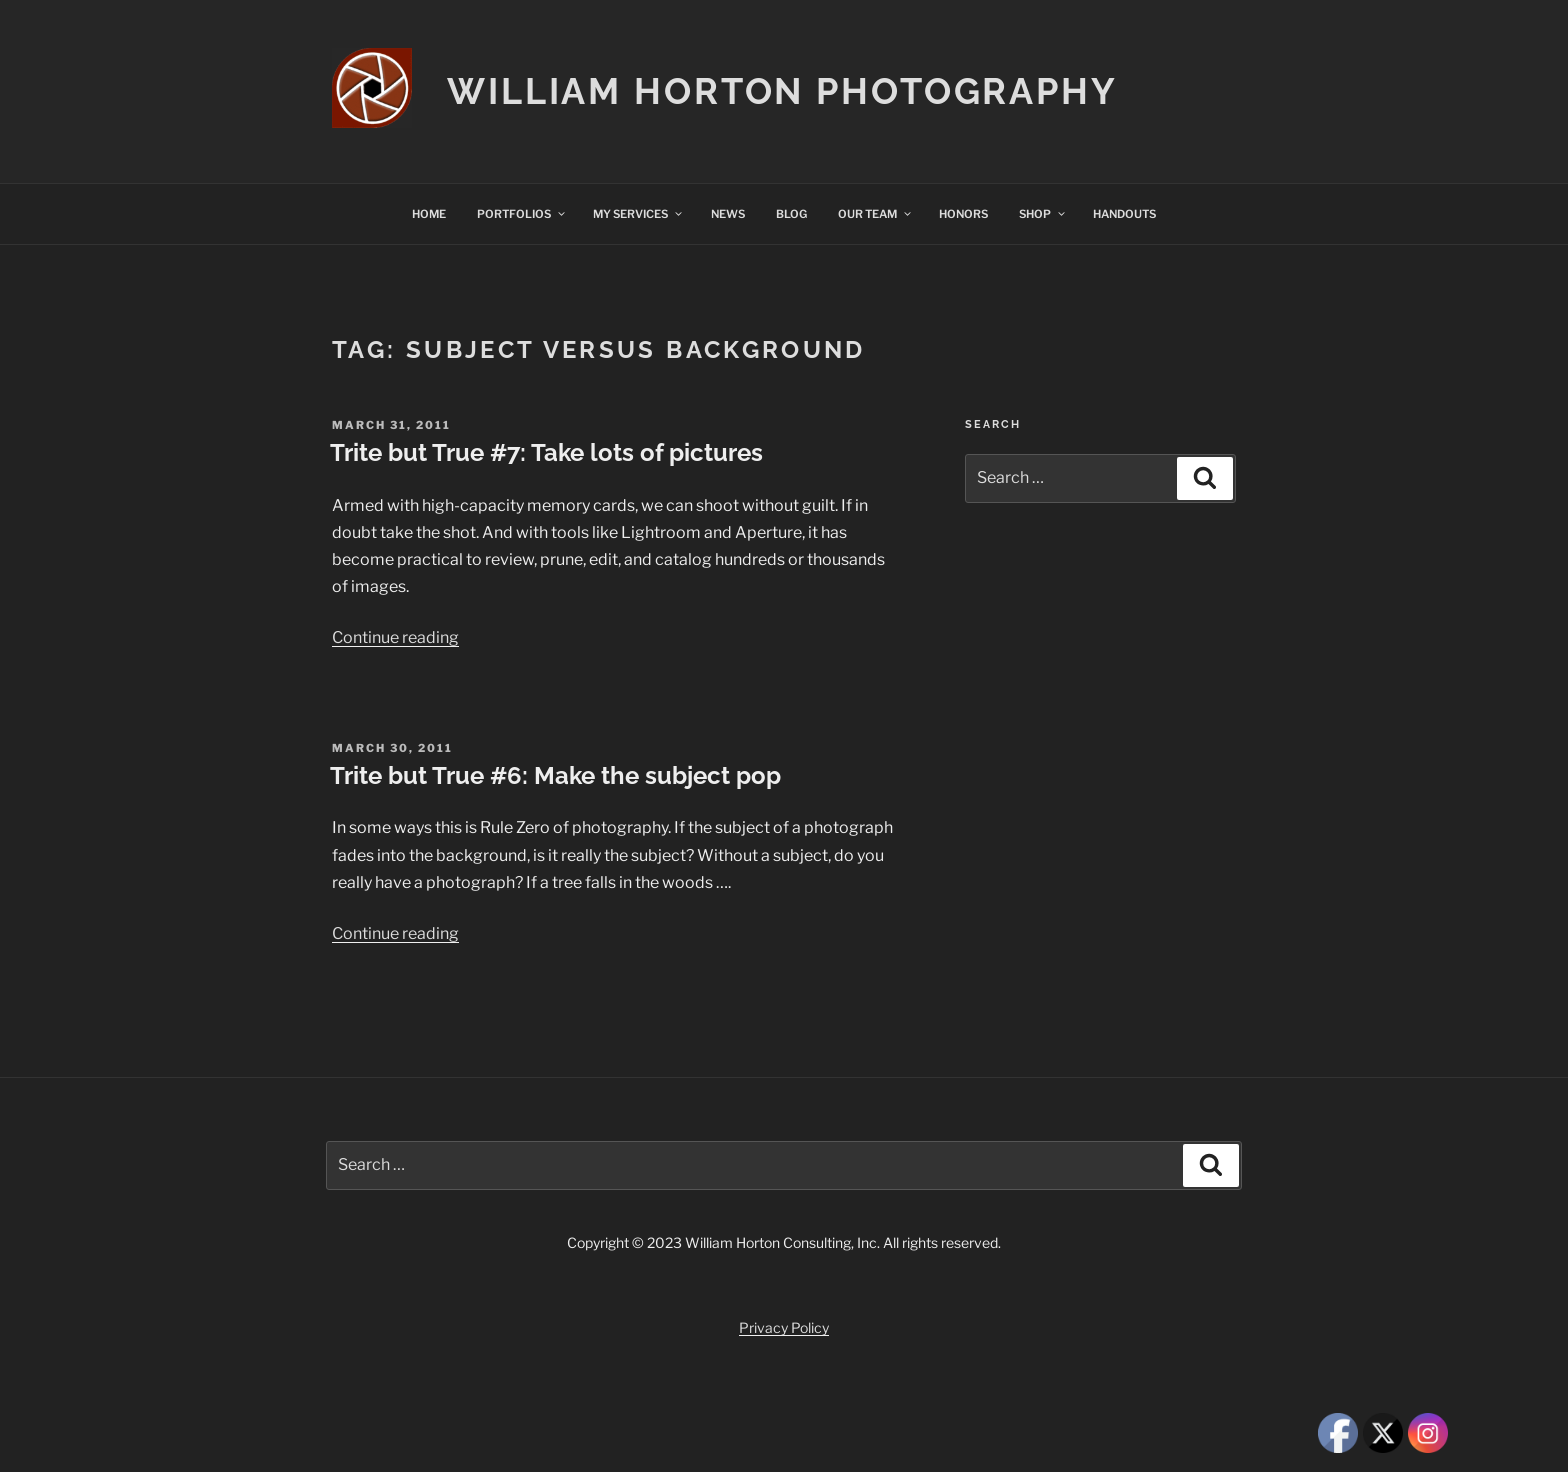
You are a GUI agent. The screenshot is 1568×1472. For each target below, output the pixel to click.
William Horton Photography (782, 91)
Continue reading (395, 637)
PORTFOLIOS (522, 214)
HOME (429, 214)
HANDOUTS (1124, 214)
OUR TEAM (875, 214)
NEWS (728, 214)
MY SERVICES (638, 214)
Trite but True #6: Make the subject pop (555, 775)
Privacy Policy (784, 1327)
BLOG (791, 214)
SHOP (1043, 214)
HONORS (963, 214)
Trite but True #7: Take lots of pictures (546, 452)
